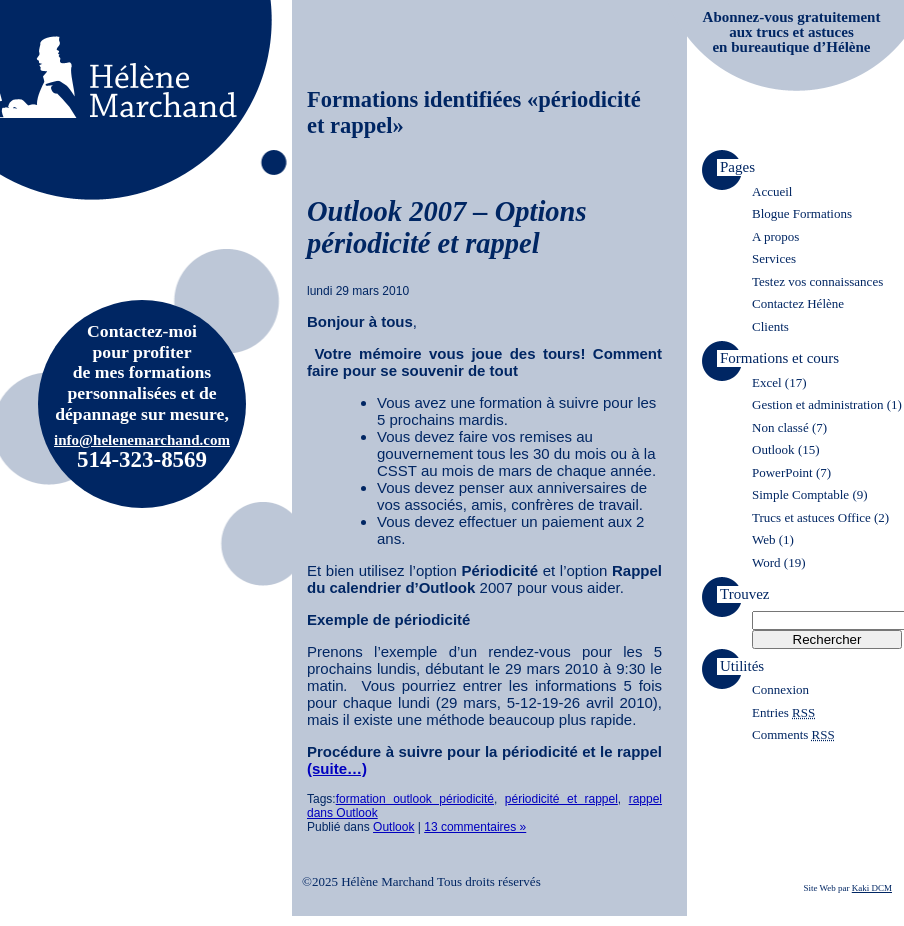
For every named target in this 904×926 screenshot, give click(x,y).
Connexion (780, 689)
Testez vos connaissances (817, 281)
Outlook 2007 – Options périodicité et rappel (447, 227)
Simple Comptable (800, 494)
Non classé (780, 427)
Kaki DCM (872, 888)
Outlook (393, 827)
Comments (793, 734)
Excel (767, 382)
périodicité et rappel (561, 799)
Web (764, 539)
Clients (770, 326)
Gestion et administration (817, 404)
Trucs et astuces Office (811, 517)
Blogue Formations (802, 213)
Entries (783, 712)
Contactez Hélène (798, 303)
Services (774, 258)
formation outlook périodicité (415, 799)
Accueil (772, 191)
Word (766, 562)
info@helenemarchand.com (142, 440)
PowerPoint (782, 472)
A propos (775, 236)
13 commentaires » (475, 827)
